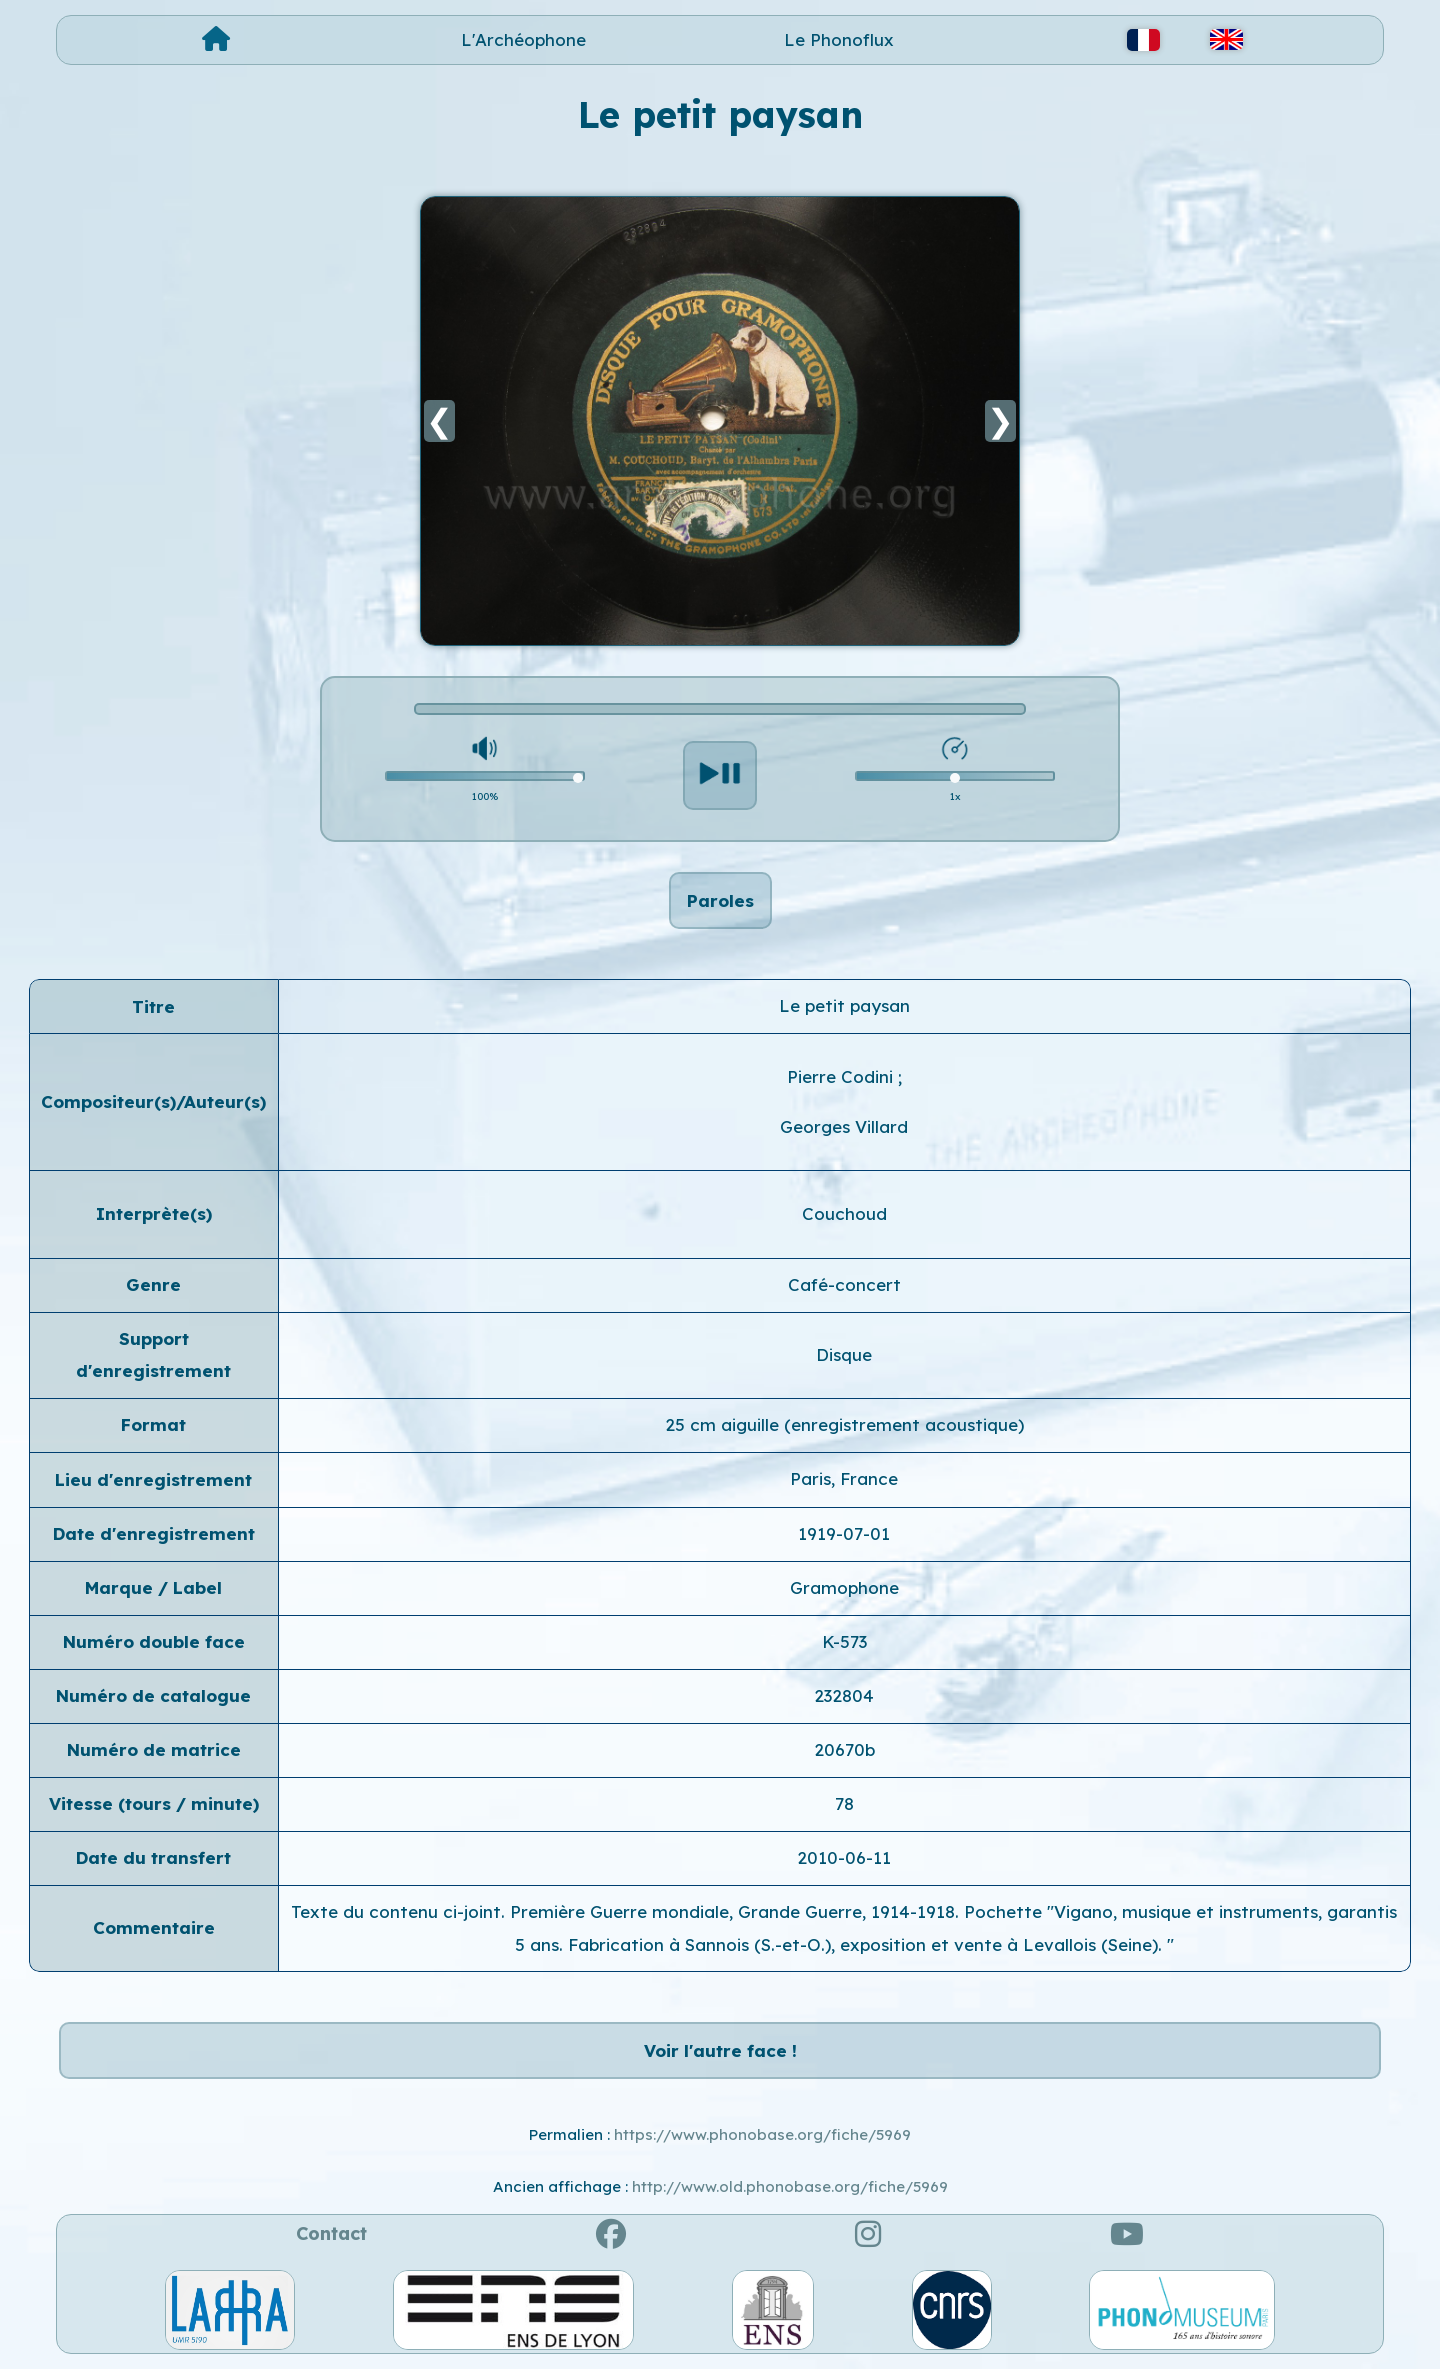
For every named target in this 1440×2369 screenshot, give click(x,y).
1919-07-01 (844, 1533)
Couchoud (844, 1213)
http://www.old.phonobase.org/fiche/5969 (790, 2186)
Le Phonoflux (839, 39)
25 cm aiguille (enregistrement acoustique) (844, 1424)
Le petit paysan (844, 1005)
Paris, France (844, 1478)
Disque (844, 1354)
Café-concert (844, 1284)
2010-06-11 (844, 1857)
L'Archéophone (523, 39)
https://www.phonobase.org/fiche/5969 (762, 2134)
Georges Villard (844, 1126)
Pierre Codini (842, 1076)
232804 (844, 1695)
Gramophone (844, 1587)
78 (844, 1803)
